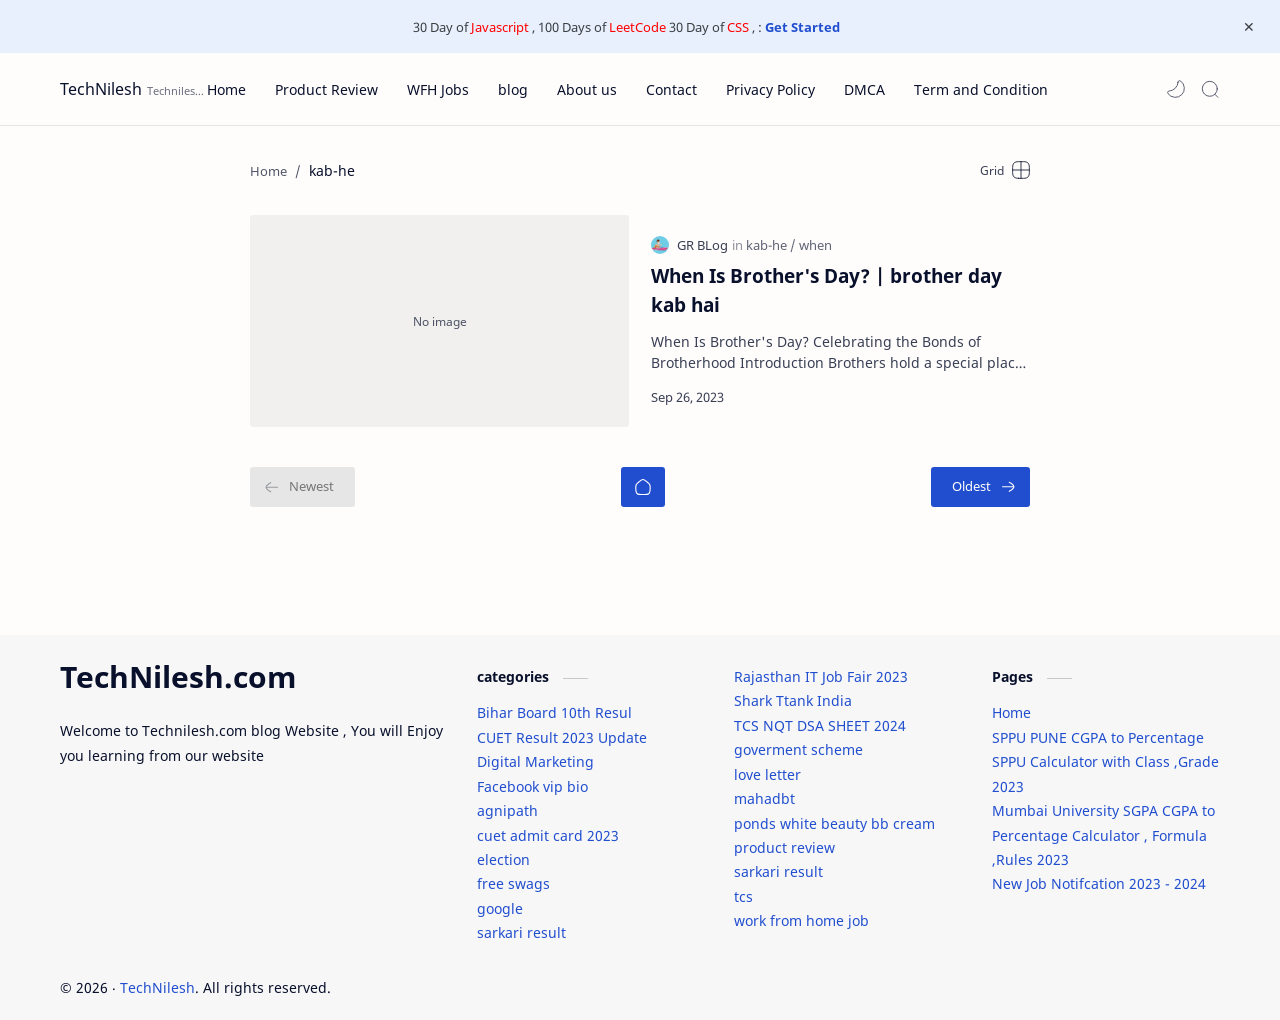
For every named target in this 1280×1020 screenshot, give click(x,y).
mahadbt (764, 788)
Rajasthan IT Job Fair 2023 (821, 665)
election (503, 848)
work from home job (801, 910)
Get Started (802, 27)
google (500, 897)
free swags (513, 873)
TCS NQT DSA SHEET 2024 (820, 714)
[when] (815, 239)
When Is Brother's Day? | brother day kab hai (826, 284)
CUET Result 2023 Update (562, 726)
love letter (767, 763)
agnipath (507, 800)
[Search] (1210, 89)
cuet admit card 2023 (548, 824)
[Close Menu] (1249, 27)
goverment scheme (798, 739)
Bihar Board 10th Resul (554, 702)
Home (1011, 702)
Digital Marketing (535, 751)
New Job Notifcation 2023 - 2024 (1099, 873)
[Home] (643, 474)
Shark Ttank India (793, 690)
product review (784, 836)
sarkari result (521, 922)
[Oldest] (980, 474)
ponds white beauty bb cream (834, 812)
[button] (1176, 89)
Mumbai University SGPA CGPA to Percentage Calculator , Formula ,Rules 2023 (1103, 825)
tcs (743, 885)
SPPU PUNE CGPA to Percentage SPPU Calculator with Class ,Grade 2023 (1105, 751)
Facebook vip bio (532, 775)
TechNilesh (101, 89)
